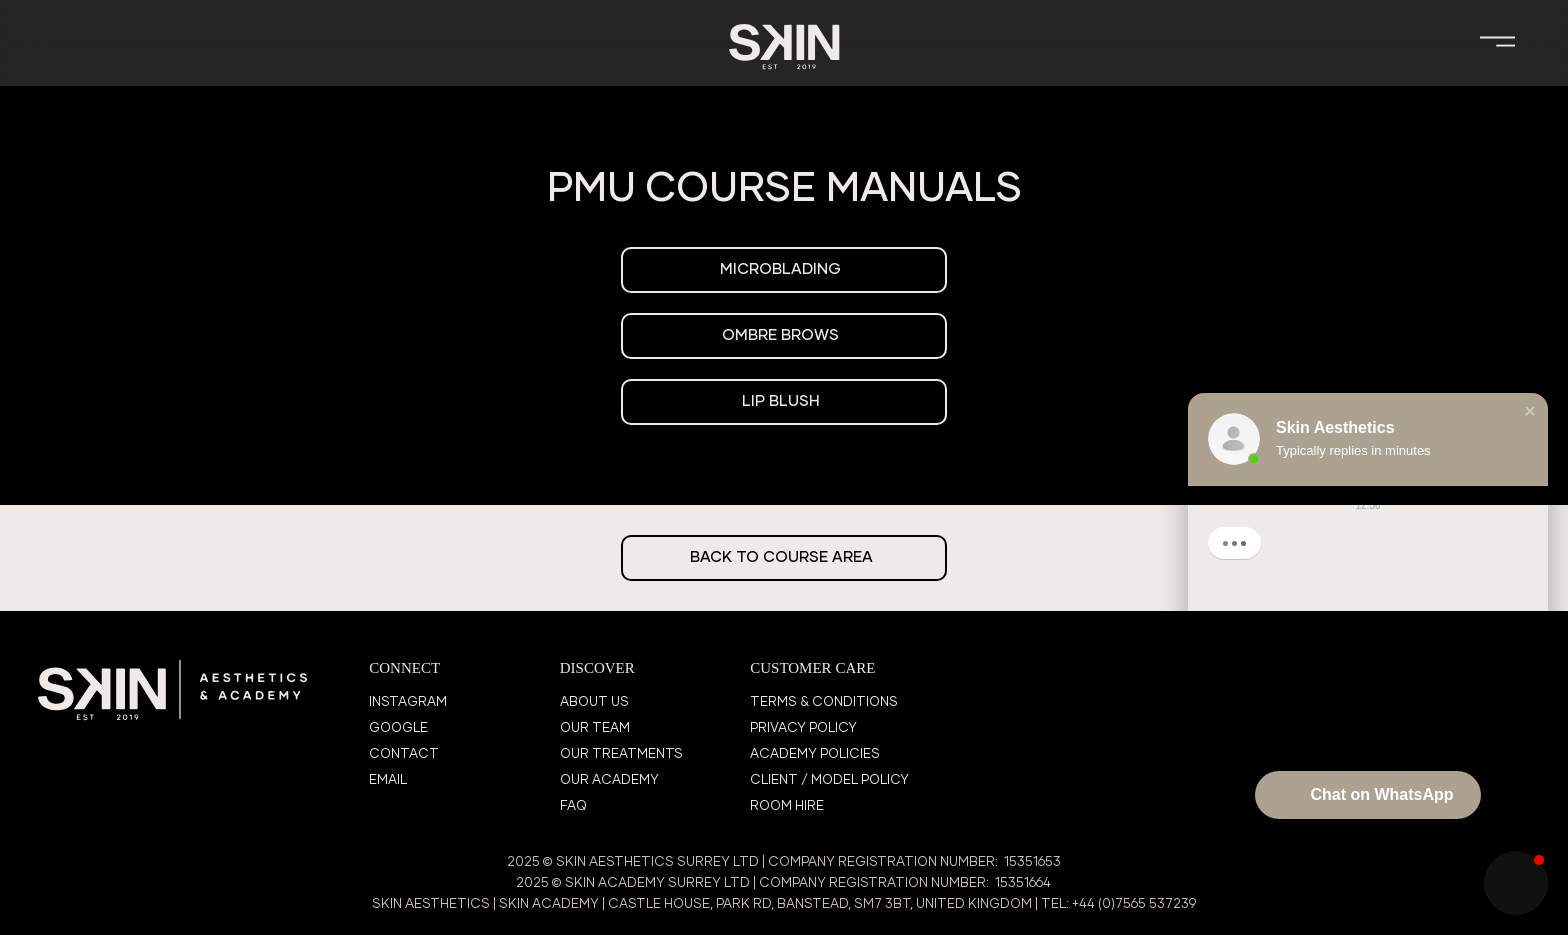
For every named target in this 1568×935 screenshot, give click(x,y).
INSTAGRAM (408, 702)
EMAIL (388, 780)
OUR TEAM (595, 728)
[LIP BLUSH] (784, 402)
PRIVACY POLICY (803, 728)
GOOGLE (398, 728)
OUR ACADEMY (609, 780)
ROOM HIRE (787, 806)
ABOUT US (594, 702)
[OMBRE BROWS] (784, 336)
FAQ (573, 806)
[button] (1530, 411)
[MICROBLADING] (784, 270)
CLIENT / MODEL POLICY (829, 780)
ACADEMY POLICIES (815, 754)
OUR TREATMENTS (621, 754)
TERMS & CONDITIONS (824, 702)
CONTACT (404, 754)
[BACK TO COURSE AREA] (784, 558)
